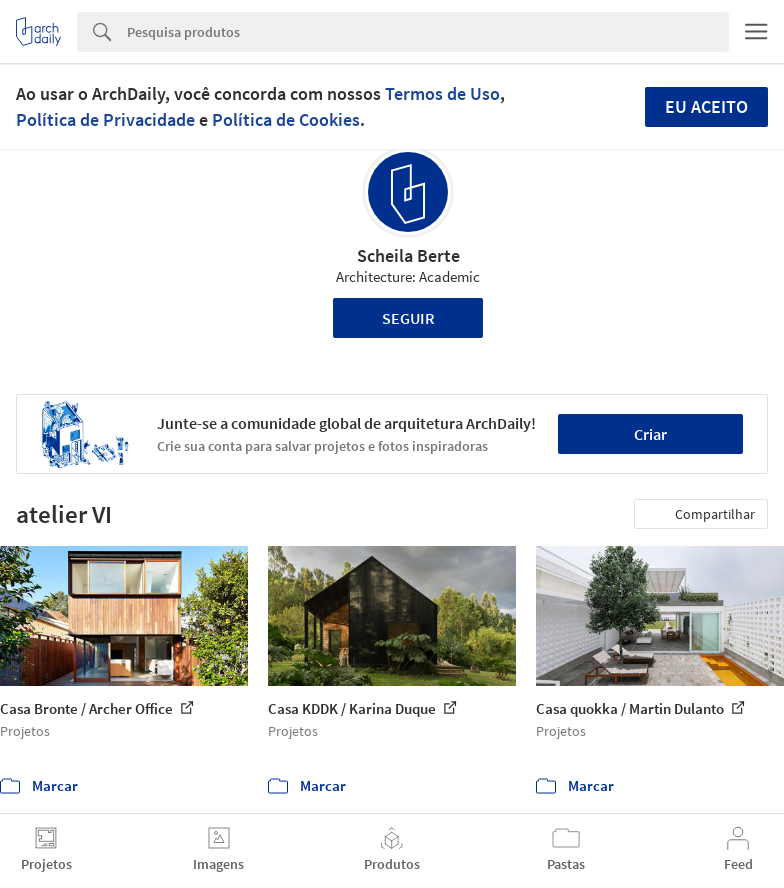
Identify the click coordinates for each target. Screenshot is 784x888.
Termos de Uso (442, 93)
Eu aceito (706, 106)
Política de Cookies (286, 119)
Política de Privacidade (105, 119)
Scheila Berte (408, 255)
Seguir (408, 318)
